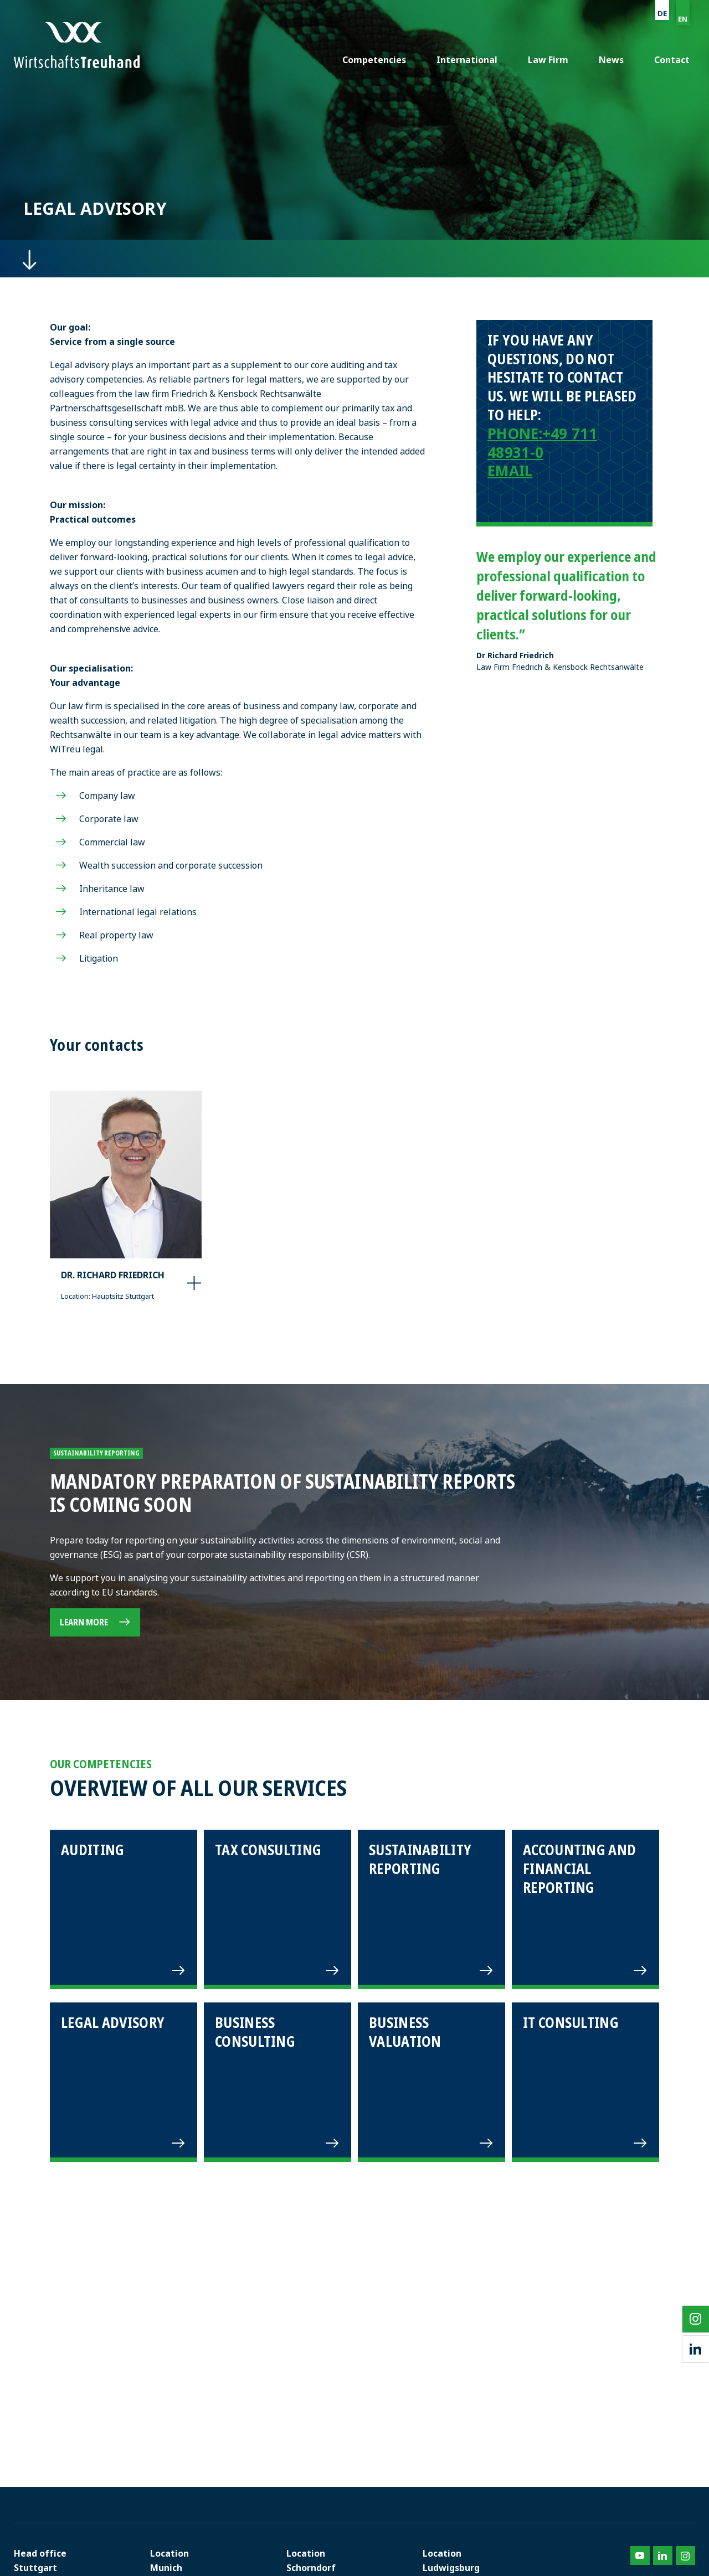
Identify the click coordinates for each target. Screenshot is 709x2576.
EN (682, 19)
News (611, 60)
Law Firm (548, 60)
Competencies (374, 60)
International (466, 60)
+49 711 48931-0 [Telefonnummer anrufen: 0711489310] (542, 443)
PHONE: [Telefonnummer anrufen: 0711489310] (514, 433)
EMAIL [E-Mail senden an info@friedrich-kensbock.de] (510, 471)
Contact (672, 60)
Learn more (84, 1622)
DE (662, 13)
